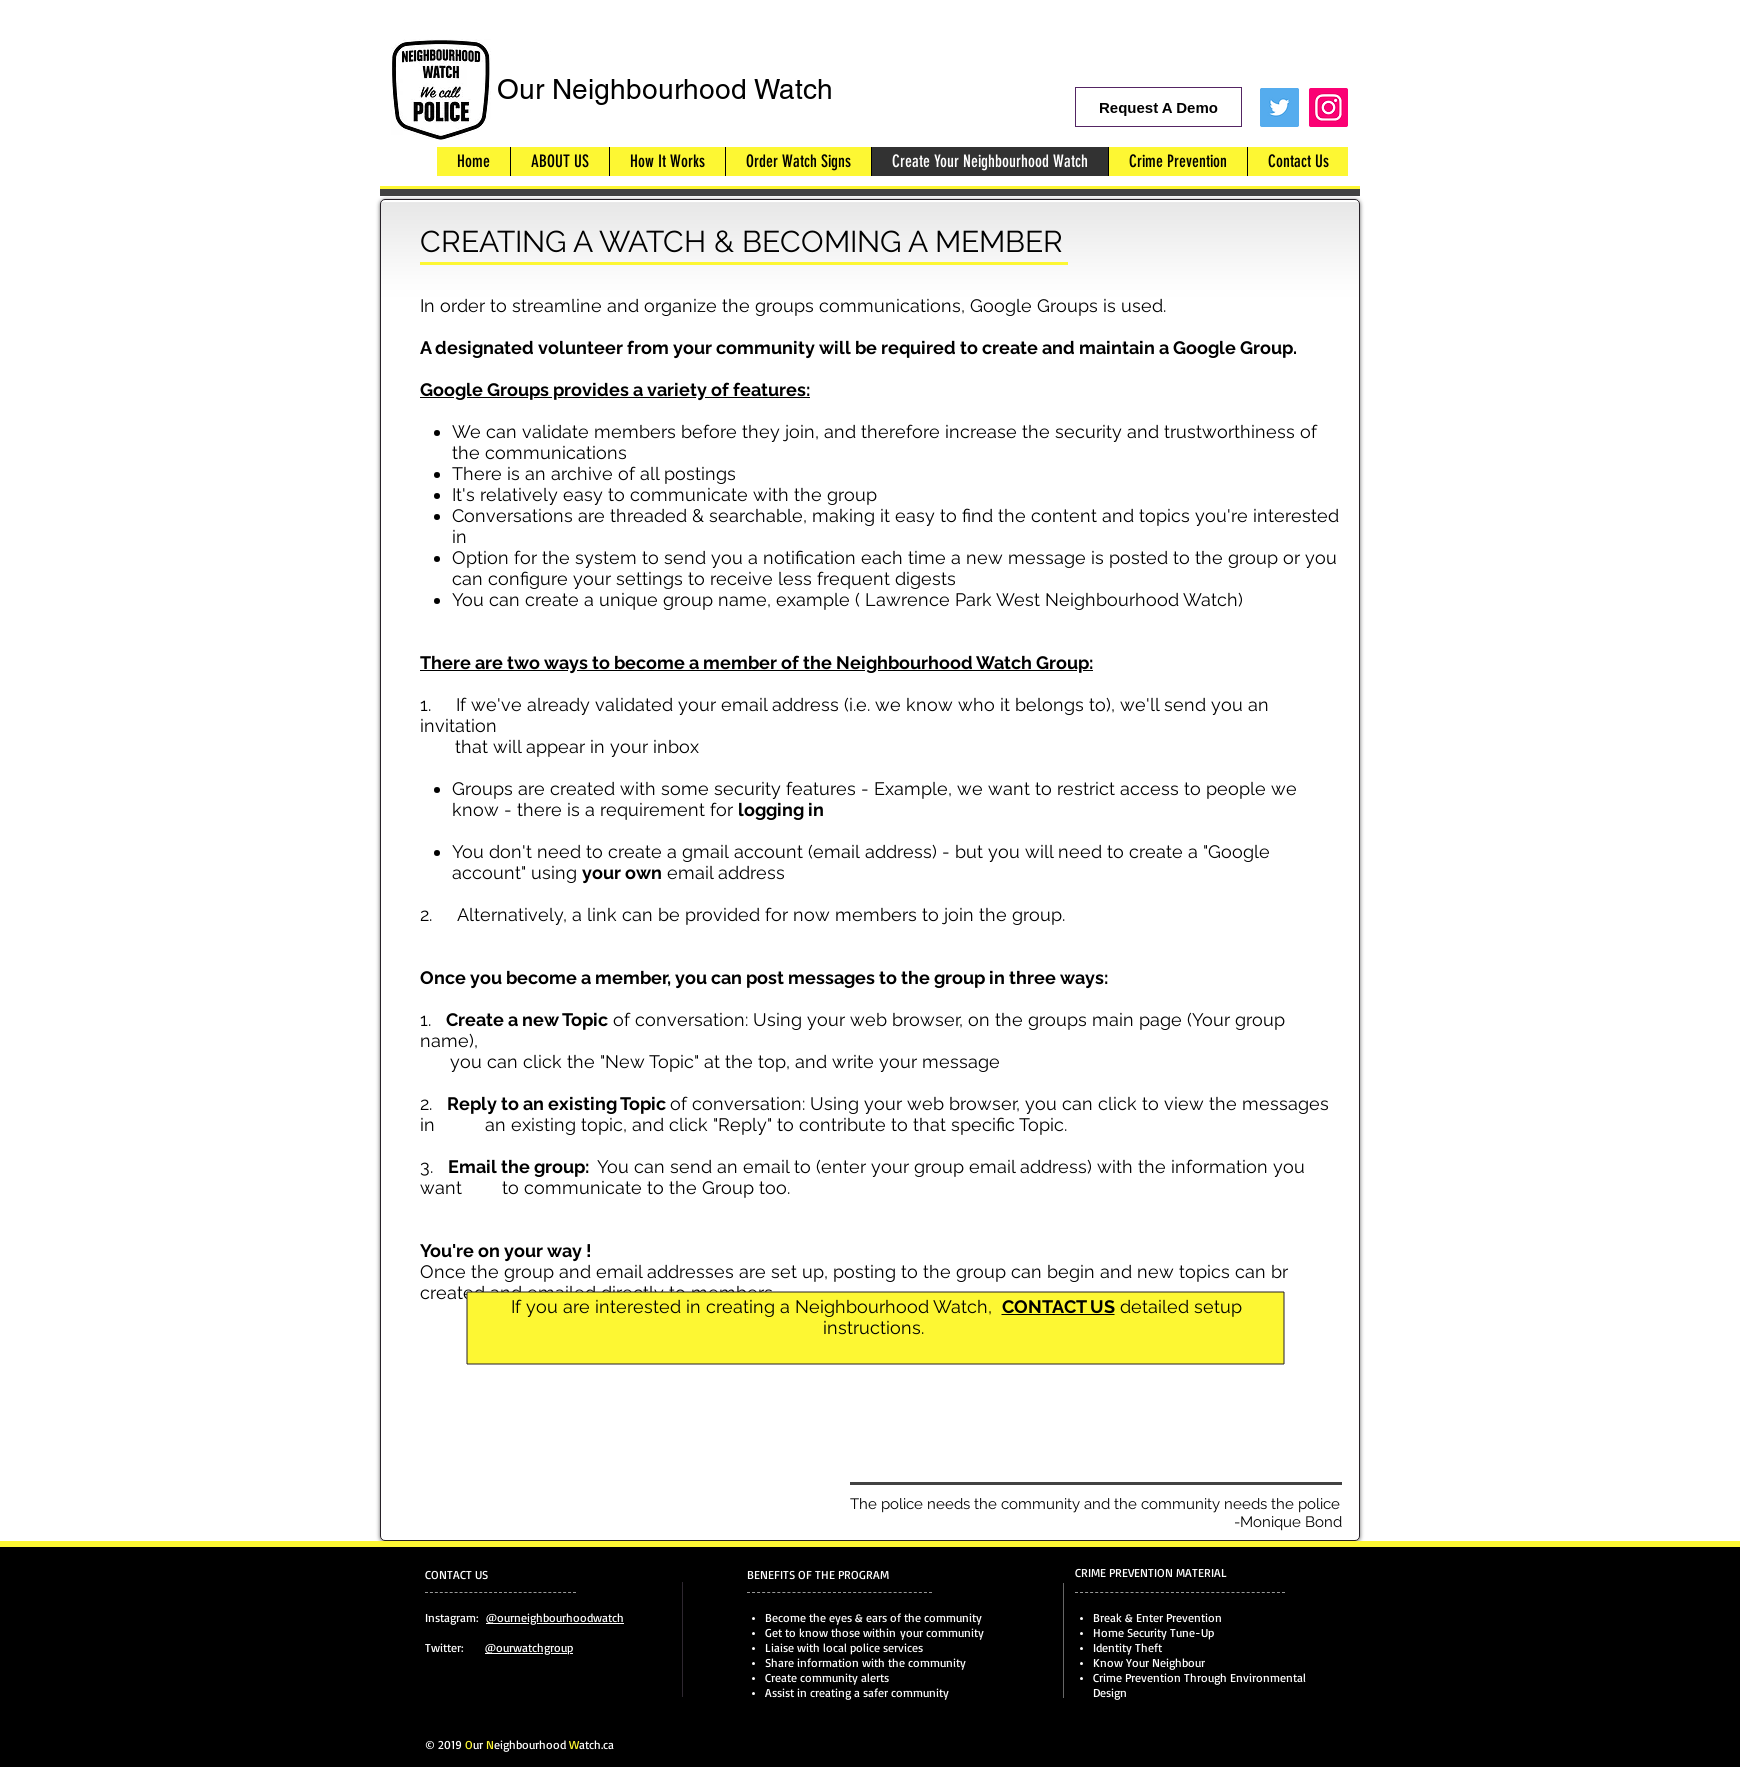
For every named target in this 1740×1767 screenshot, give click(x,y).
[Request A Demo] (1158, 107)
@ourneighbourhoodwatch (555, 1617)
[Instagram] (1328, 107)
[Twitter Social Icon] (1279, 107)
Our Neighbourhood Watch (665, 89)
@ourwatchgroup (529, 1647)
